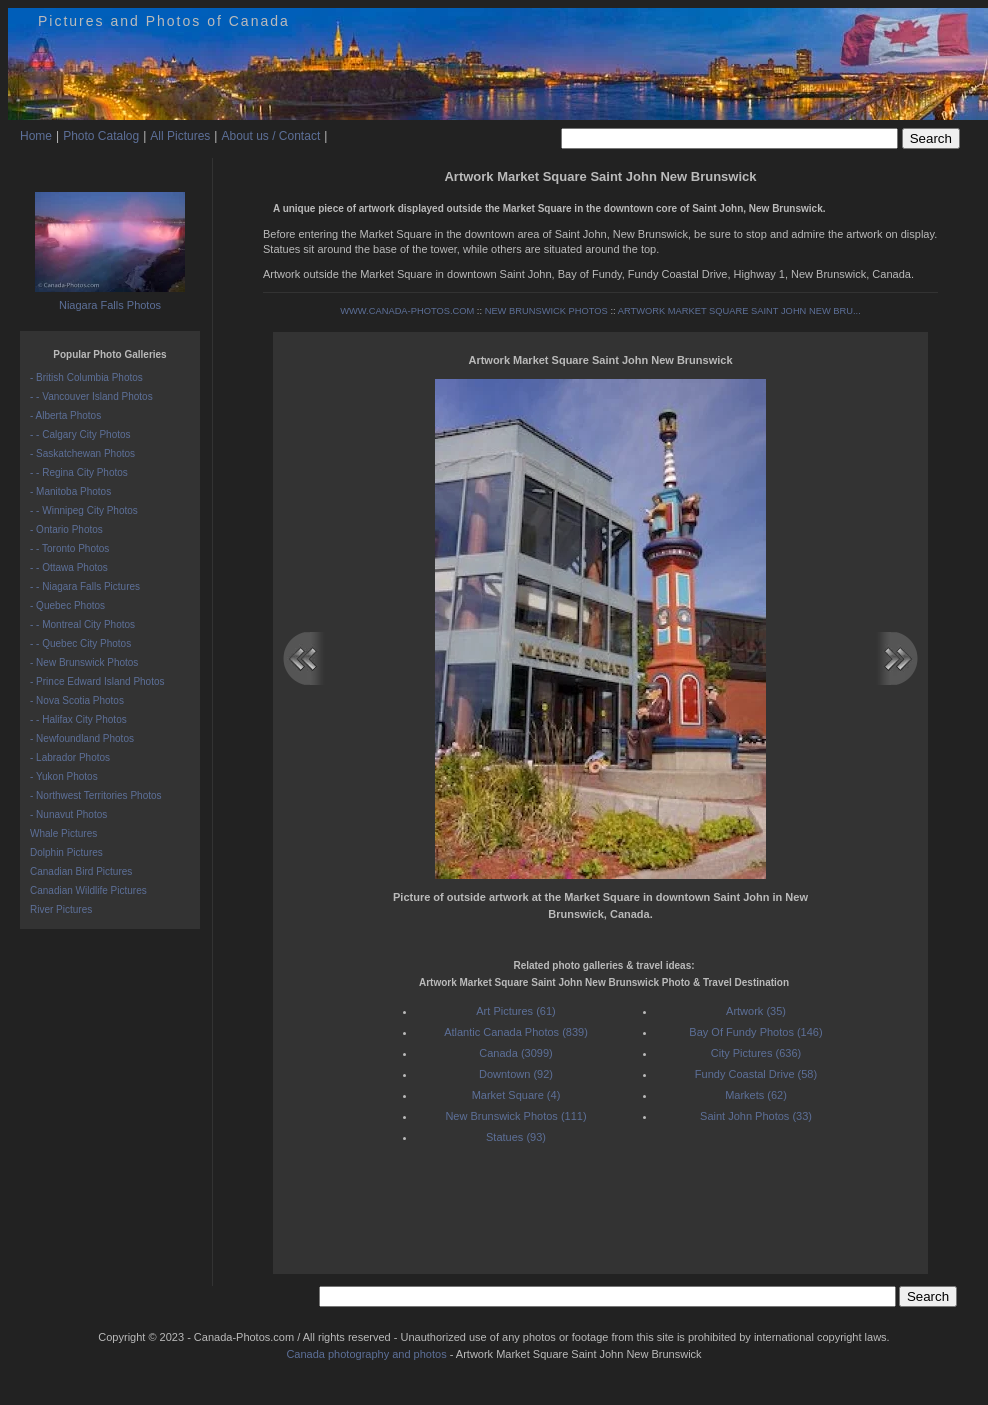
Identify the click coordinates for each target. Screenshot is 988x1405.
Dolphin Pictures (66, 852)
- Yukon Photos (64, 776)
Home (36, 136)
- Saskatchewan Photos (82, 453)
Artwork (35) (756, 1011)
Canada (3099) (515, 1053)
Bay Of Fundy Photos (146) (755, 1032)
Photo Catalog (101, 136)
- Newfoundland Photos (82, 738)
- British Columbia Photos (86, 377)
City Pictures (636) (756, 1053)
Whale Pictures (63, 833)
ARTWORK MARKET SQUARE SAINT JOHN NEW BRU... (739, 311)
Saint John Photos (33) (756, 1116)
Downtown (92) (516, 1074)
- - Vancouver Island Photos (91, 396)
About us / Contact (270, 136)
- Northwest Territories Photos (96, 795)
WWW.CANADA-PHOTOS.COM (407, 311)
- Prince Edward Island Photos (97, 681)
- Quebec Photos (67, 605)
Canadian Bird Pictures (81, 871)
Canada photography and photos (366, 1354)
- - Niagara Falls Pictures (85, 586)
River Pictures (61, 909)
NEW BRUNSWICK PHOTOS (546, 311)
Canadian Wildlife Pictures (88, 890)
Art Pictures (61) (515, 1011)
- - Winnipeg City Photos (84, 510)
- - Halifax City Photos (78, 719)
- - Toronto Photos (69, 548)
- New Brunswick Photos (84, 662)
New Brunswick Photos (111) (515, 1116)
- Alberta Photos (65, 415)
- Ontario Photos (66, 529)
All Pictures (180, 136)
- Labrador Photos (70, 757)
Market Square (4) (516, 1095)
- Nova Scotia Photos (77, 700)
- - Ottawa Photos (69, 567)
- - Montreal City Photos (82, 624)
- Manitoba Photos (70, 491)
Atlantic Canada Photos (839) (516, 1032)
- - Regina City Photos (79, 472)
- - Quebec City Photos (80, 643)
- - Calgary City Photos (80, 434)
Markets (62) (756, 1095)
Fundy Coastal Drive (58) (756, 1074)
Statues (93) (516, 1137)
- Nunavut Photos (68, 814)
